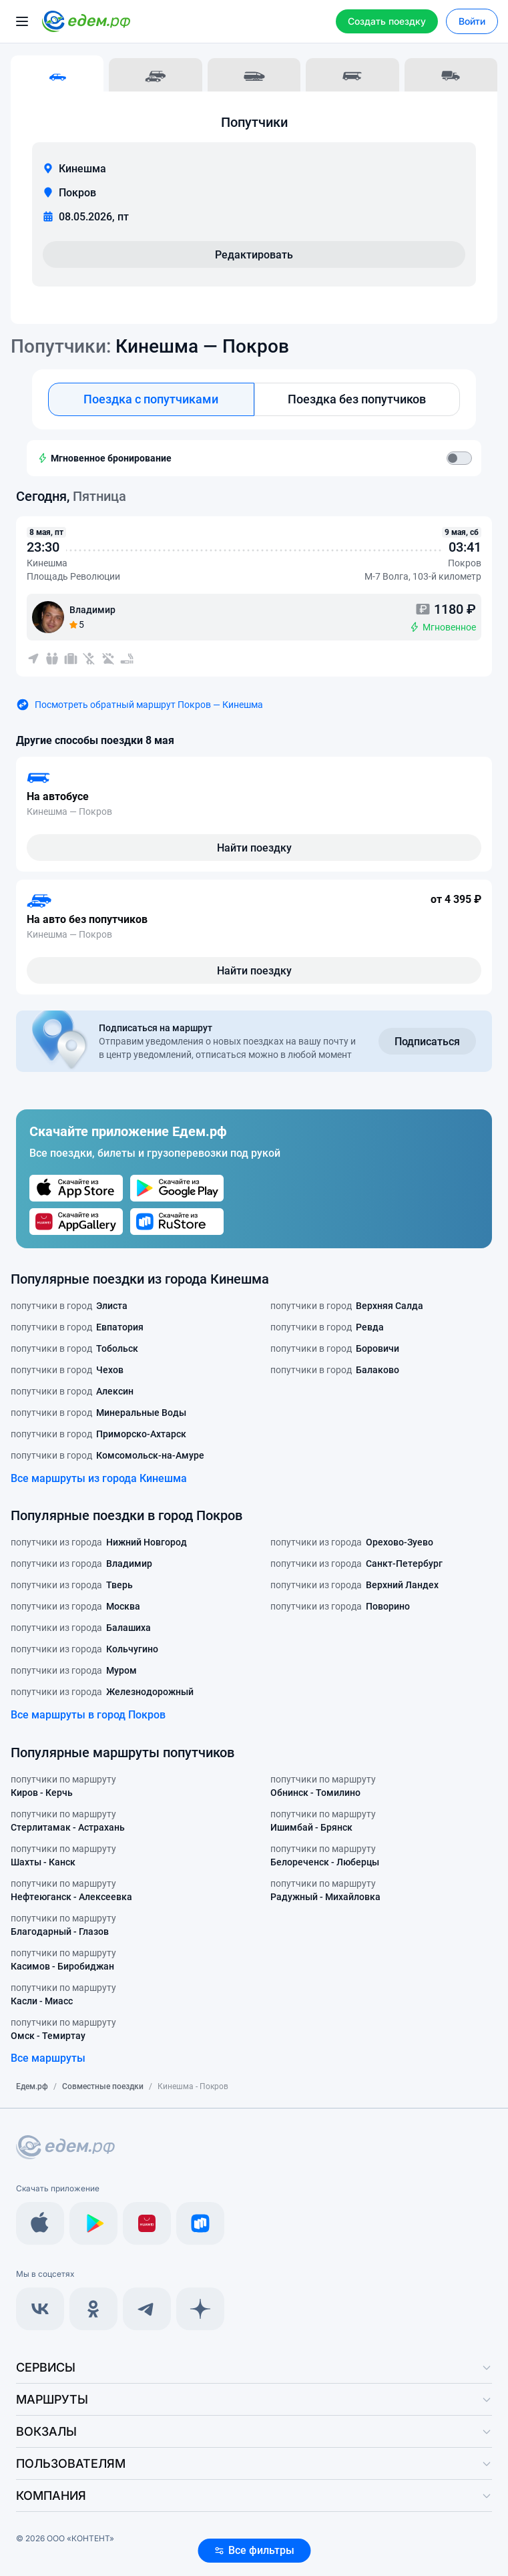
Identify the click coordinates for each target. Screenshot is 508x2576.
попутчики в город (69, 1305)
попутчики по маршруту (63, 1786)
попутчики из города (99, 1542)
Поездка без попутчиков (357, 399)
